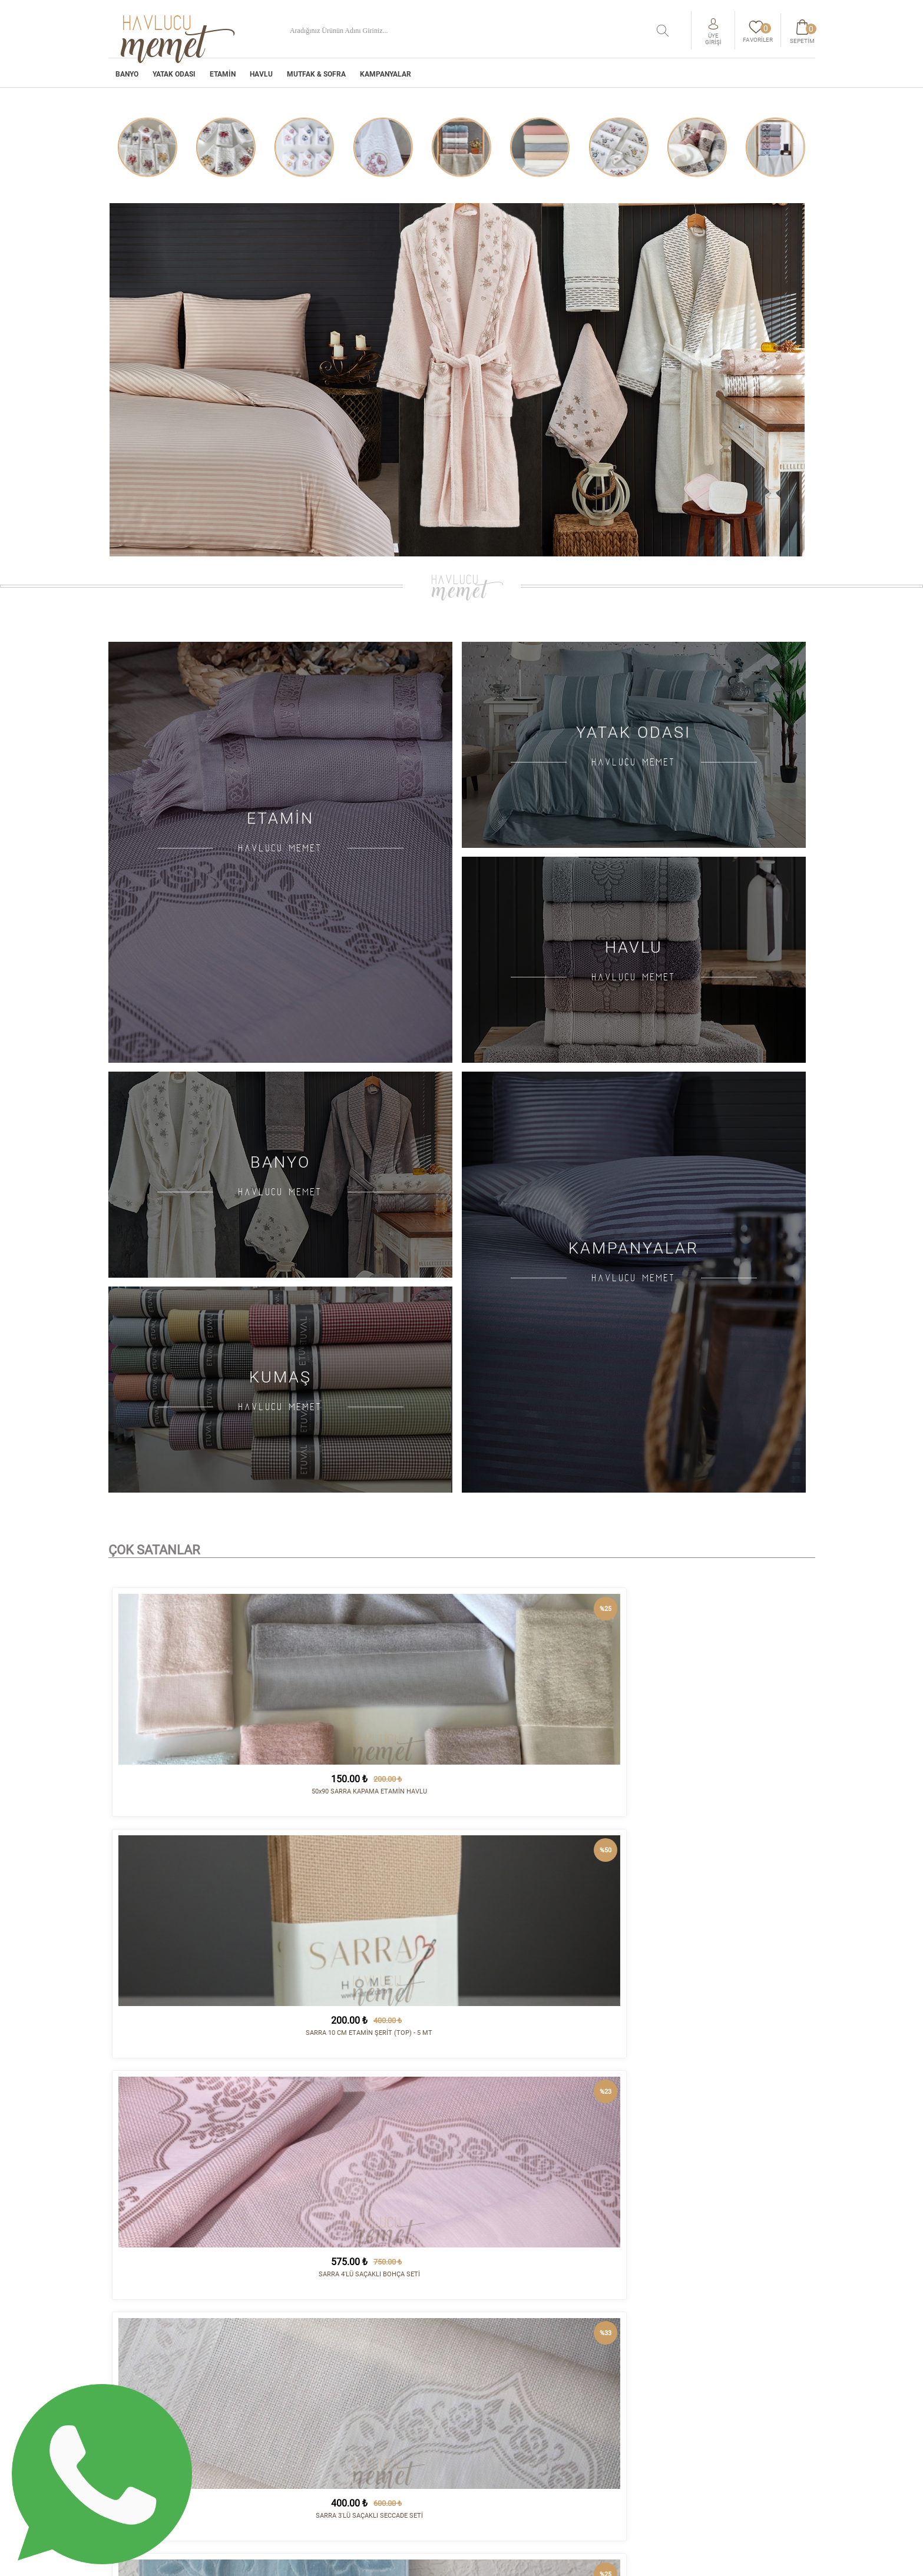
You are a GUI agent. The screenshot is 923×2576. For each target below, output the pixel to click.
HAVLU (261, 81)
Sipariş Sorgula (501, 2455)
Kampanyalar (385, 81)
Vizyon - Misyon (499, 2426)
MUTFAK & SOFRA (316, 81)
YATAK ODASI (174, 81)
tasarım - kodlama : (764, 2559)
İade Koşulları (499, 2407)
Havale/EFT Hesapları (512, 2436)
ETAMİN (223, 81)
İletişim (609, 2388)
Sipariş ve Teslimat (507, 2398)
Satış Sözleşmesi (502, 2417)
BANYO (126, 81)
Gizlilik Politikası (505, 2445)
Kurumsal (489, 2388)
